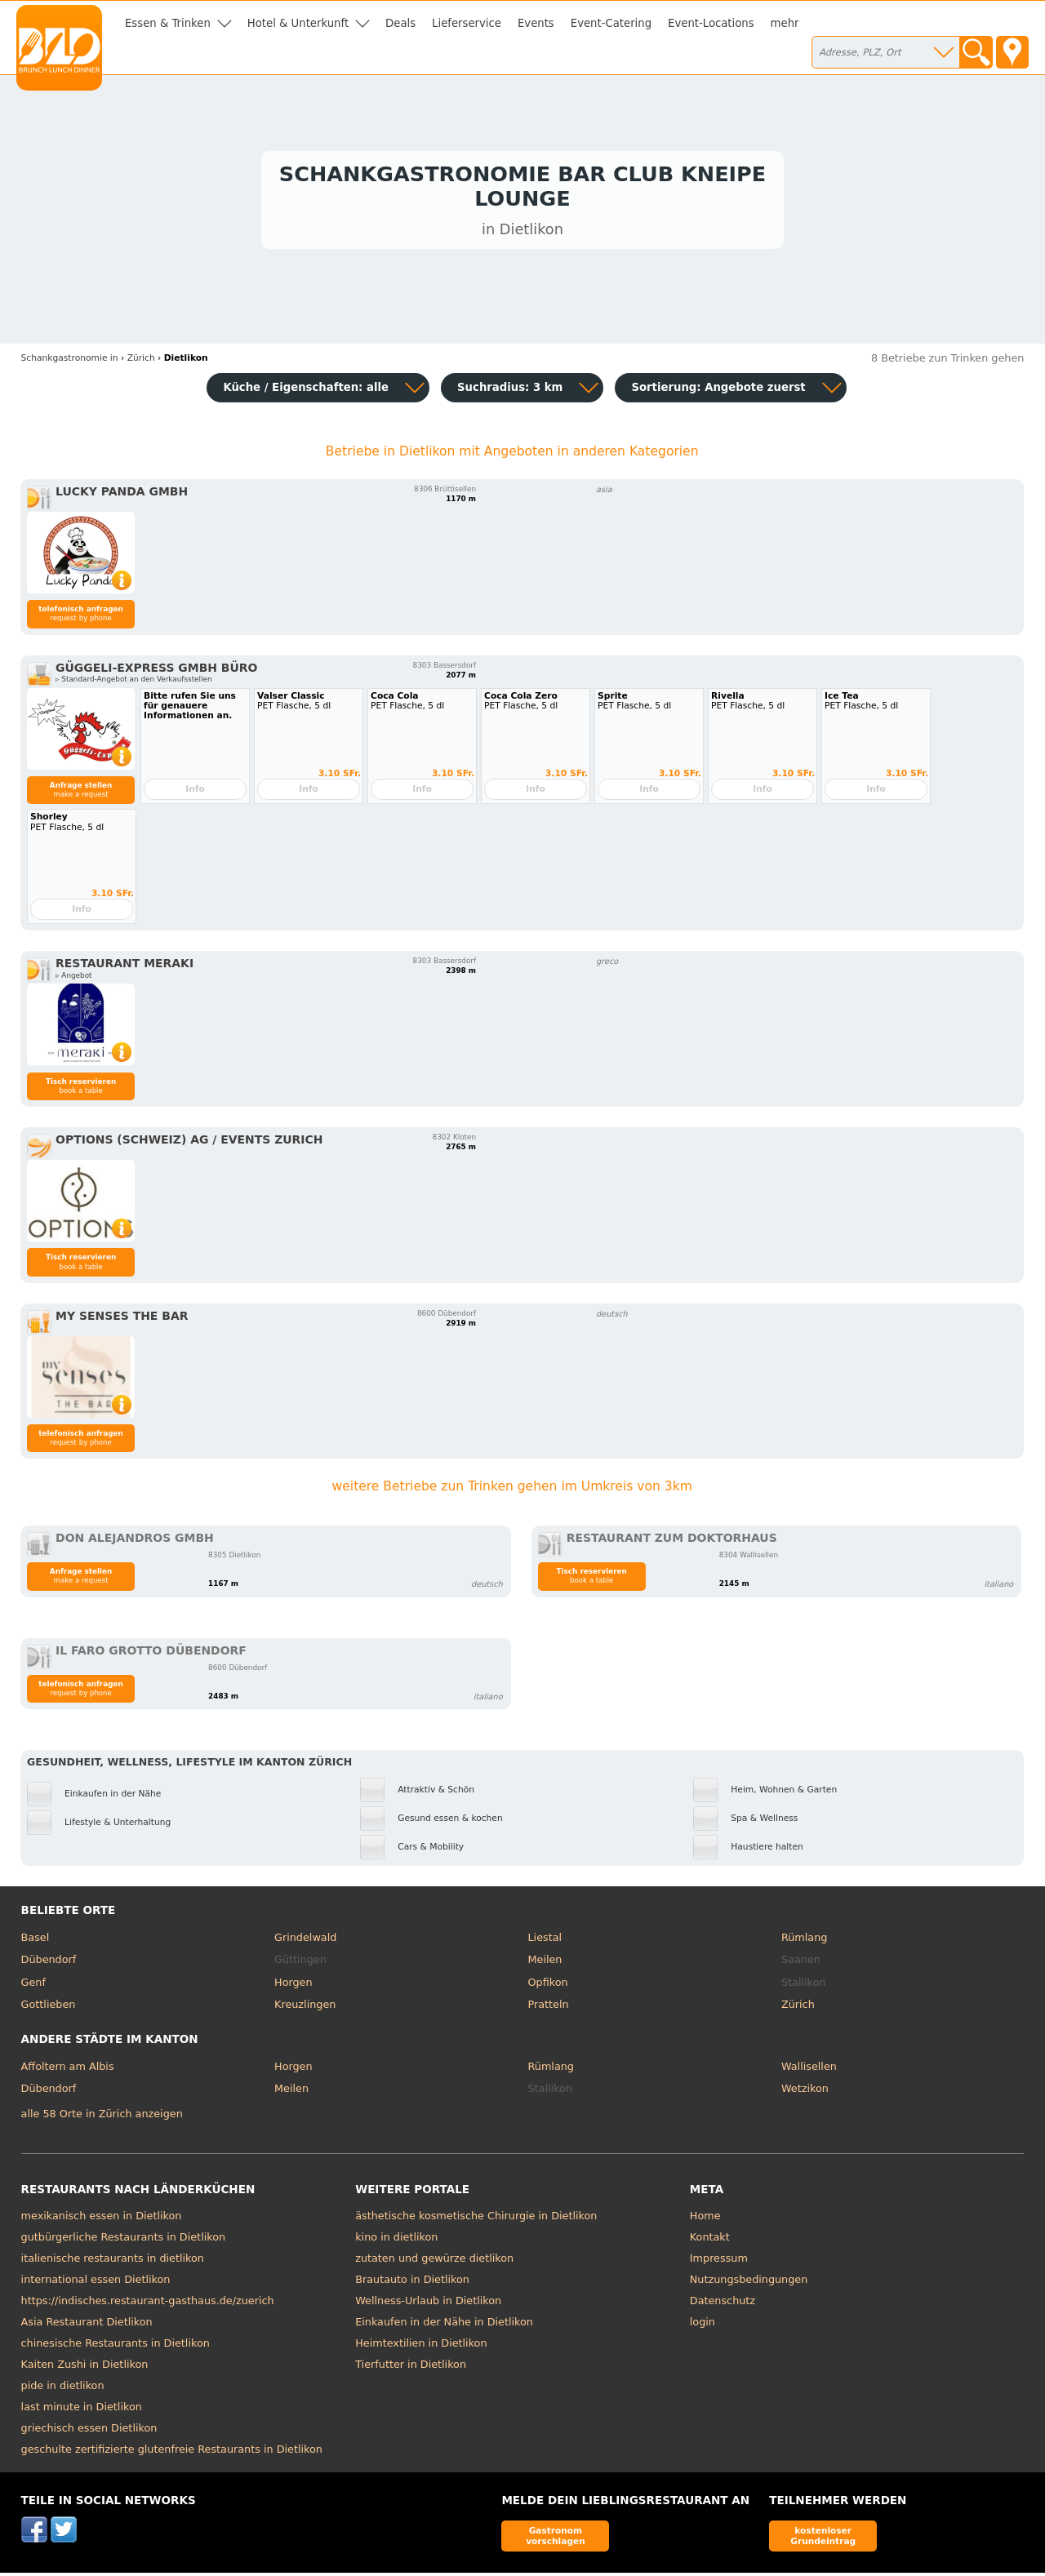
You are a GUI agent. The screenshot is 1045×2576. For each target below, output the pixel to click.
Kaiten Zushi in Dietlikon (85, 2367)
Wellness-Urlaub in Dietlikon (428, 2304)
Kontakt (710, 2240)
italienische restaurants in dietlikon (112, 2261)
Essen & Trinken (168, 23)
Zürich (798, 2008)
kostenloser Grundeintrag (823, 2539)
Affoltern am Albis (67, 2069)
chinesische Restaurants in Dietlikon (115, 2346)
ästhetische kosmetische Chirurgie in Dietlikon (476, 2219)
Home (705, 2219)
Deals (400, 23)
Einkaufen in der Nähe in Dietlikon (444, 2325)
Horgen (293, 1985)
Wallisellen (809, 2069)
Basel (35, 1940)
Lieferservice (466, 23)
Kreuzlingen (305, 2008)
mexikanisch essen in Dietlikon (101, 2219)
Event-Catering (611, 23)
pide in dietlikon (62, 2389)
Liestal (545, 1940)
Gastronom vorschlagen (555, 2539)
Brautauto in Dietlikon (412, 2282)
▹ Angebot (73, 979)
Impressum (719, 2261)
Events (536, 23)
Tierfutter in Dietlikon (410, 2367)
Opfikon (548, 1985)
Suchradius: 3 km (510, 390)
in (69, 361)
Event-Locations (711, 23)
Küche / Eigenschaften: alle (306, 390)
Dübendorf (49, 1963)
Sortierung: (718, 390)
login (702, 2325)
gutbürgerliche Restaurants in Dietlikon (123, 2240)
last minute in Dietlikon (81, 2410)
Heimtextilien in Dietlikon (421, 2346)
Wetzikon (805, 2092)
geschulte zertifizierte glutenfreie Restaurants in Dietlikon (171, 2452)
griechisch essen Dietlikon (89, 2431)
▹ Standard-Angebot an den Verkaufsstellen (133, 682)
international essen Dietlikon (96, 2282)
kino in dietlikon (396, 2240)
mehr (785, 23)
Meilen (545, 1963)
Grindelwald (305, 1940)
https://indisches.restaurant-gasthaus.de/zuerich (147, 2304)
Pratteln (548, 2008)
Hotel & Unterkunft (298, 23)
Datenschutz (722, 2304)
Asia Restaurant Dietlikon (87, 2325)
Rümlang (804, 1940)
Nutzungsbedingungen (749, 2282)
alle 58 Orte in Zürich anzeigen (102, 2118)
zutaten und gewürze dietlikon (434, 2261)
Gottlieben (48, 2008)
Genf (33, 1985)
